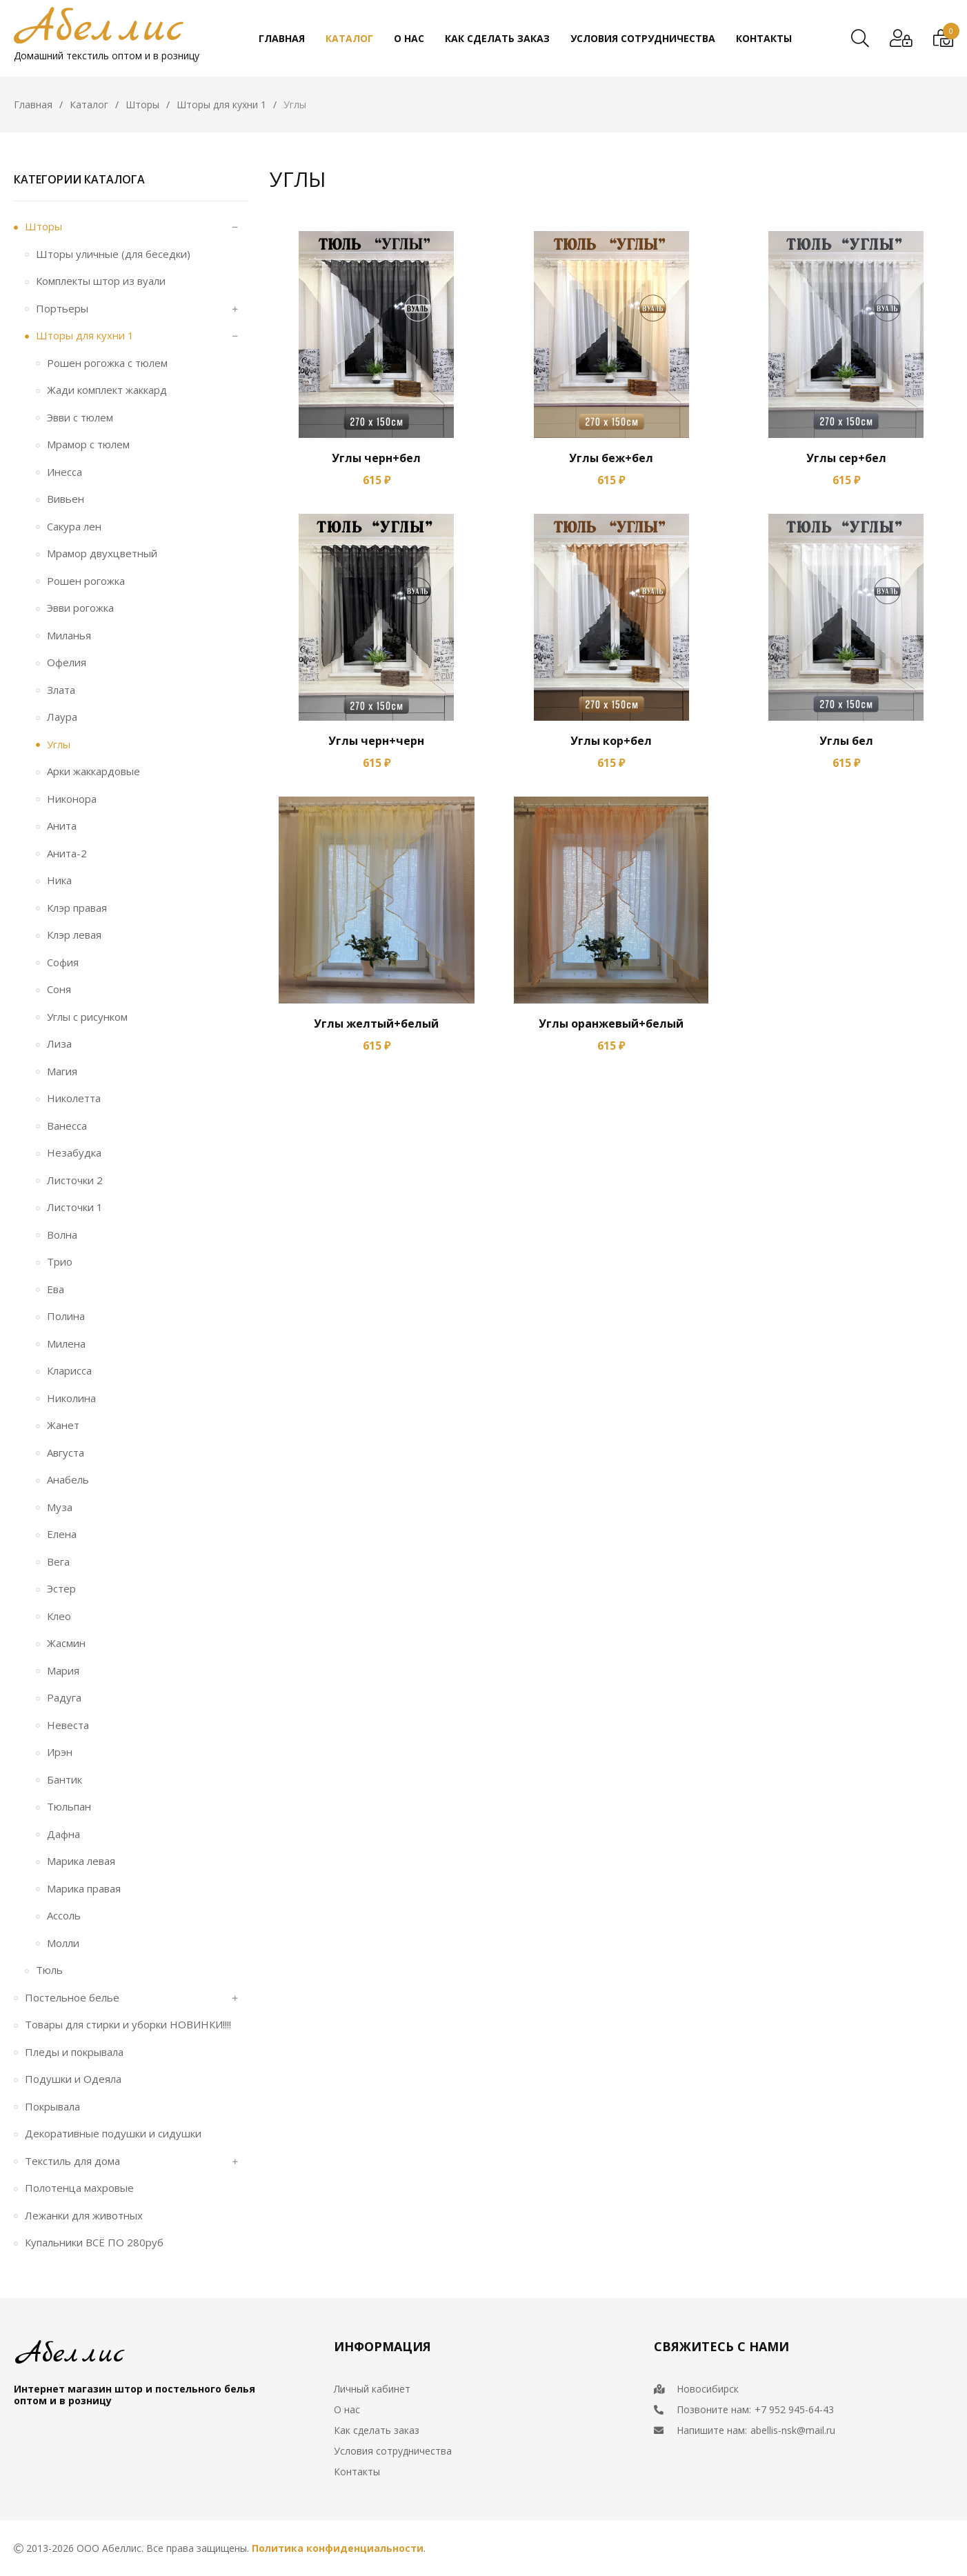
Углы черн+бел (376, 458)
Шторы (142, 104)
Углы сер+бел (846, 458)
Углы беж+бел (611, 458)
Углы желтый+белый (376, 1023)
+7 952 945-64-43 (794, 2409)
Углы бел (846, 740)
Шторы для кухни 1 (221, 104)
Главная (33, 104)
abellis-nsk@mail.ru (792, 2430)
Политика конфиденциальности (337, 2548)
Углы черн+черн (376, 740)
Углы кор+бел (611, 740)
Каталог (89, 104)
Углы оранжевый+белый (611, 1023)
